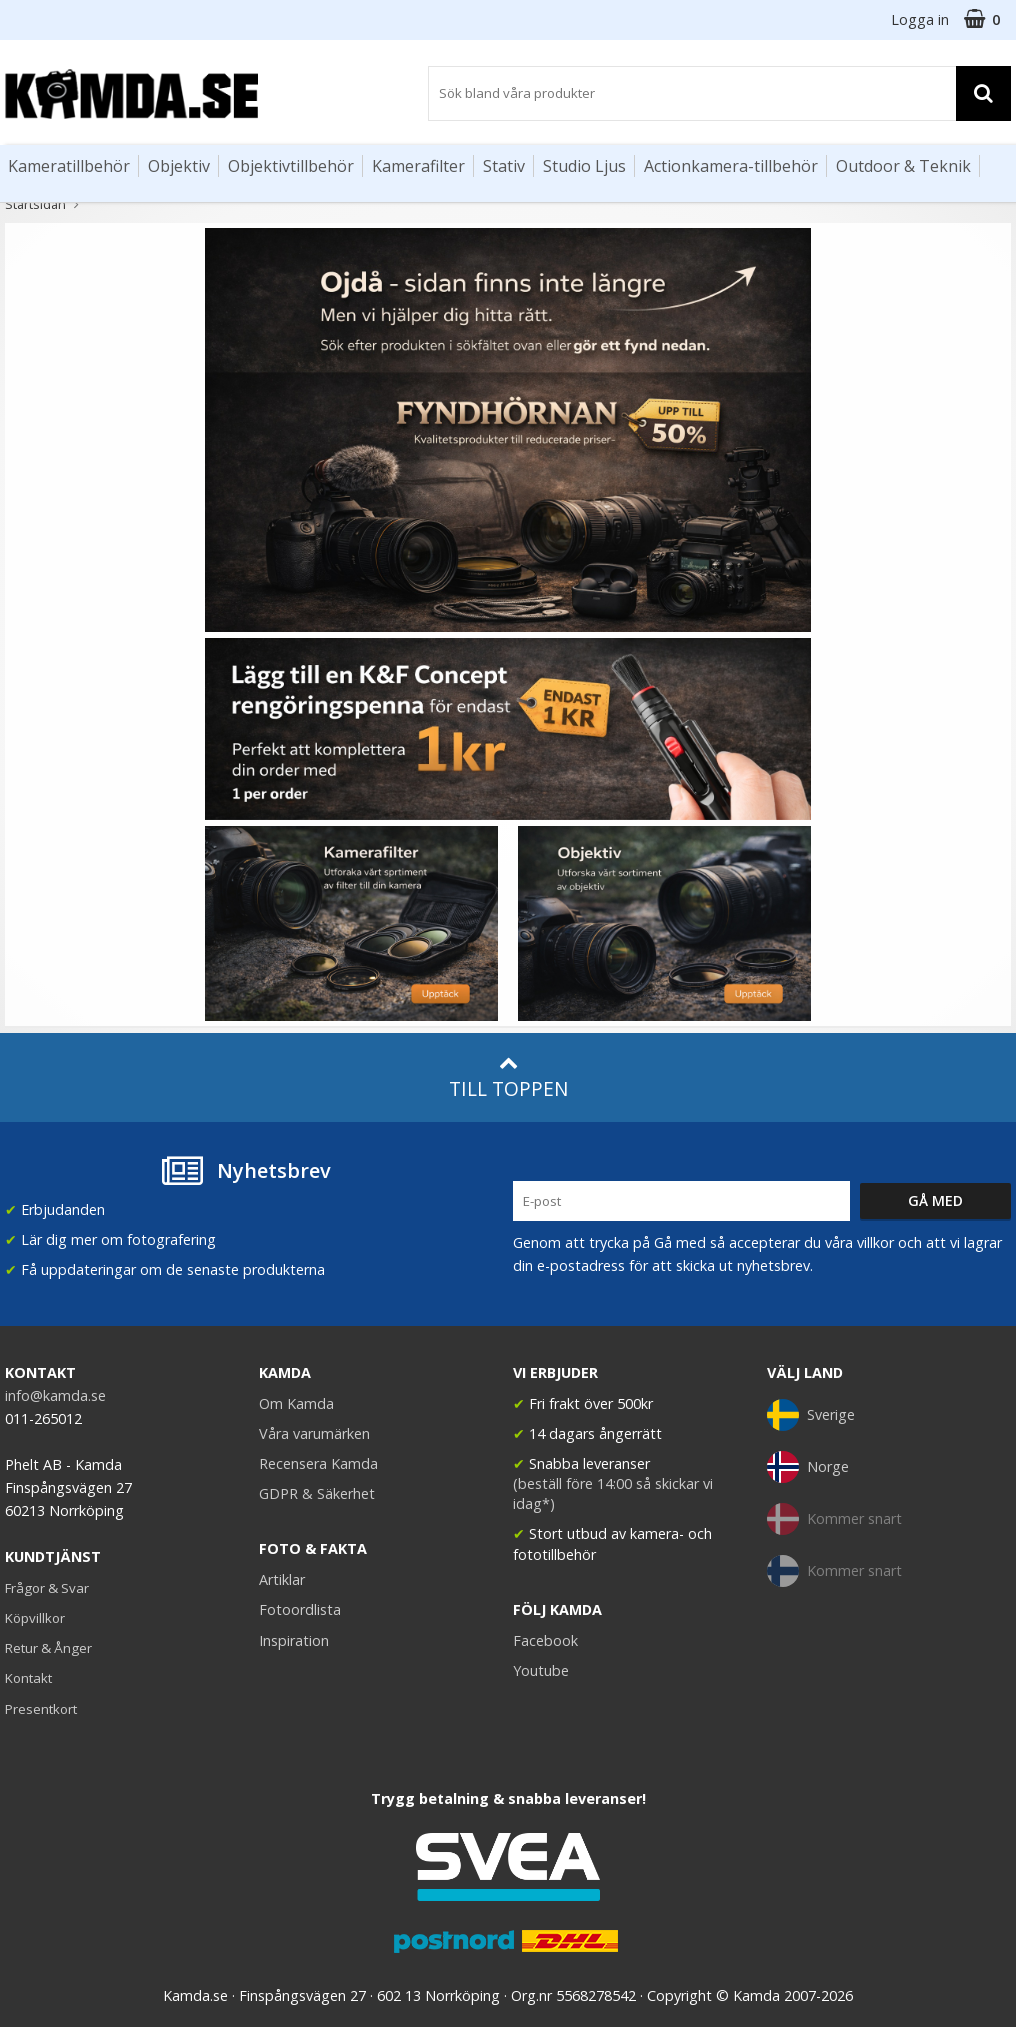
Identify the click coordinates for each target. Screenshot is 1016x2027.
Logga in (920, 19)
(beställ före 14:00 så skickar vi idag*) (613, 1493)
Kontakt (28, 1678)
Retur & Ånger (48, 1648)
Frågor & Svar (47, 1588)
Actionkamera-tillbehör (731, 166)
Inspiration (294, 1640)
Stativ (504, 166)
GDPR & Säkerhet (317, 1493)
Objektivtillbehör (291, 166)
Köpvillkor (35, 1618)
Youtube (541, 1670)
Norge (808, 1467)
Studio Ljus (584, 166)
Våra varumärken (314, 1433)
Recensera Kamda (318, 1463)
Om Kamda (296, 1403)
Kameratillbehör (69, 166)
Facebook (545, 1640)
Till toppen (508, 1077)
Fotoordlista (300, 1609)
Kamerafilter (418, 166)
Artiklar (282, 1579)
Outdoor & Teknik (903, 166)
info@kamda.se (55, 1395)
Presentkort (41, 1709)
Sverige (811, 1415)
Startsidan (35, 204)
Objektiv (179, 166)
